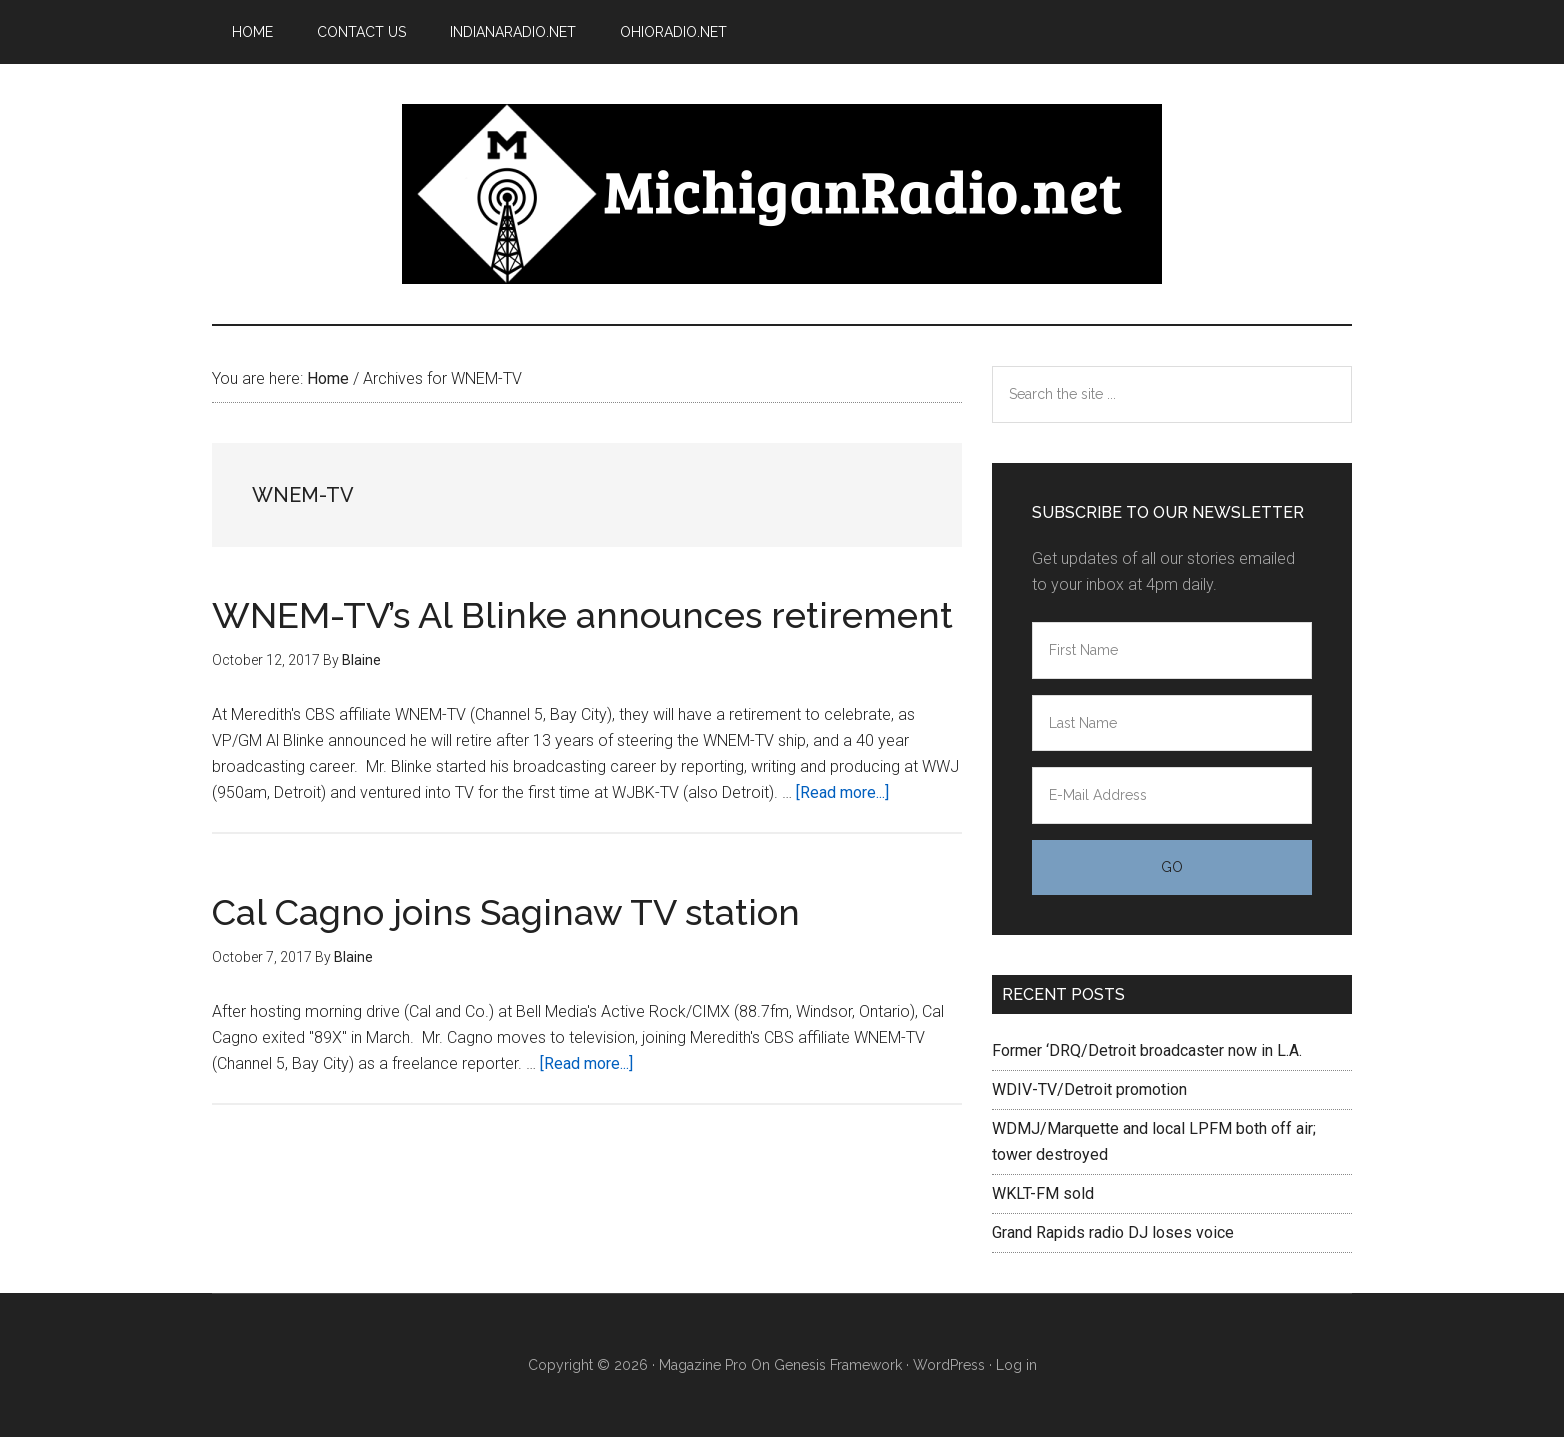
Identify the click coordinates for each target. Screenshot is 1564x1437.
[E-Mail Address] (1172, 795)
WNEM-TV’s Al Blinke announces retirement (582, 615)
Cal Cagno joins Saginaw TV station (506, 912)
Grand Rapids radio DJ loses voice (1113, 1232)
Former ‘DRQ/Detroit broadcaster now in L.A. (1147, 1050)
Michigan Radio (782, 194)
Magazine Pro (703, 1365)
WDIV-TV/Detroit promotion (1089, 1089)
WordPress (949, 1365)
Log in (1016, 1365)
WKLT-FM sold (1043, 1193)
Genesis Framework (838, 1365)
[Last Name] (1172, 723)
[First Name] (1172, 650)
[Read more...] (842, 792)
